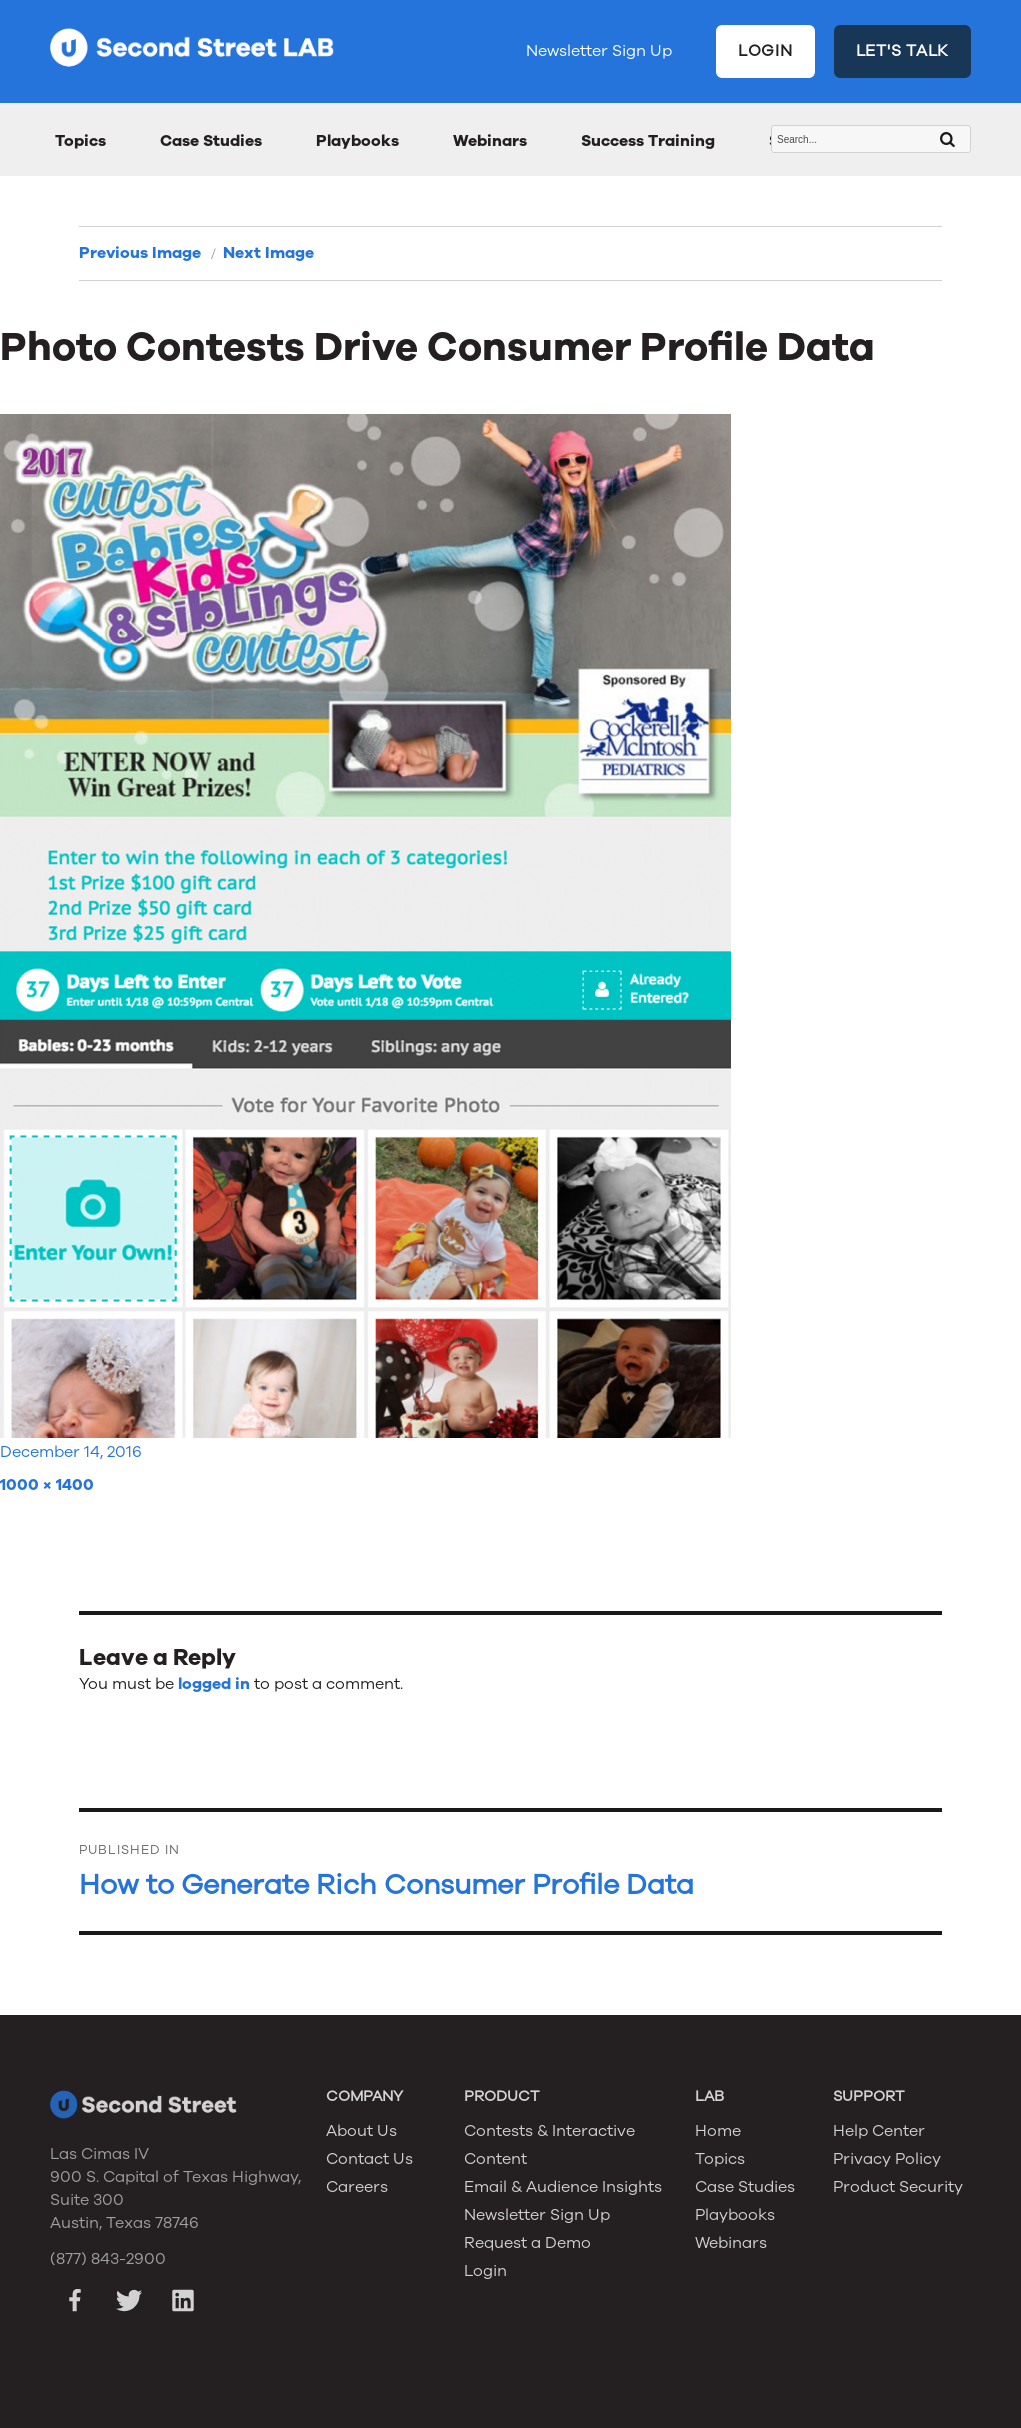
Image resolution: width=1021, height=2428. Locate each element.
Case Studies (211, 141)
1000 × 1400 (47, 1485)
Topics (80, 141)
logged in (214, 1684)
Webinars (490, 141)
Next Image (268, 253)
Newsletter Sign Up (599, 51)
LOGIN (765, 51)
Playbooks (357, 141)
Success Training (648, 141)
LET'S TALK (903, 51)
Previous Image (140, 253)
